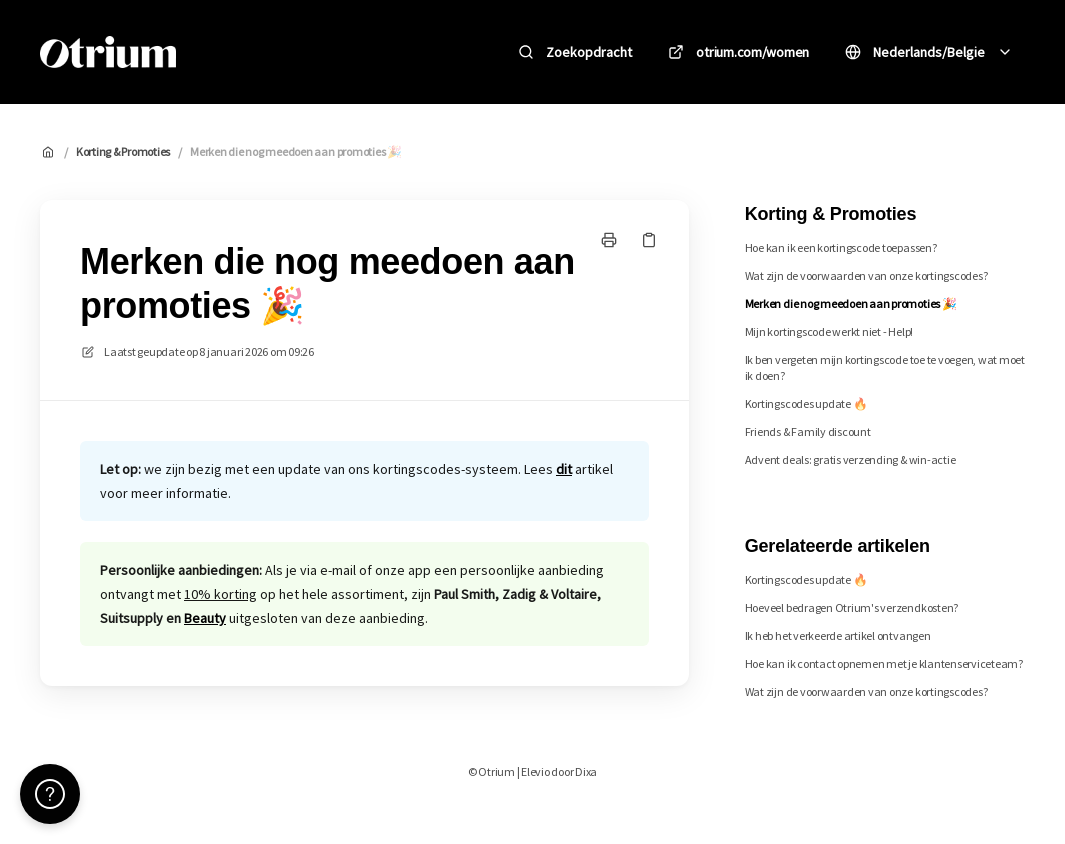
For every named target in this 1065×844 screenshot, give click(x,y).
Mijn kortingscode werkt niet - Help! (829, 331)
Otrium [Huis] (238, 51)
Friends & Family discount (808, 431)
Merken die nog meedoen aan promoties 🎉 (296, 151)
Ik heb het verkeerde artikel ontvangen (838, 635)
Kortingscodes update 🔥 (806, 403)
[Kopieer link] (649, 240)
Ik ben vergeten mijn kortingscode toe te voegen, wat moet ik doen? (885, 367)
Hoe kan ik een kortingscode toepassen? (841, 247)
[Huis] (108, 52)
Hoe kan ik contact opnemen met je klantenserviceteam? (884, 663)
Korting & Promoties (123, 151)
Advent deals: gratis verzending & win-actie (850, 459)
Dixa (586, 771)
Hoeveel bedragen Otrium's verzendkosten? (851, 607)
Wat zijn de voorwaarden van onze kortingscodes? (866, 275)
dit (564, 469)
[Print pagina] (609, 240)
